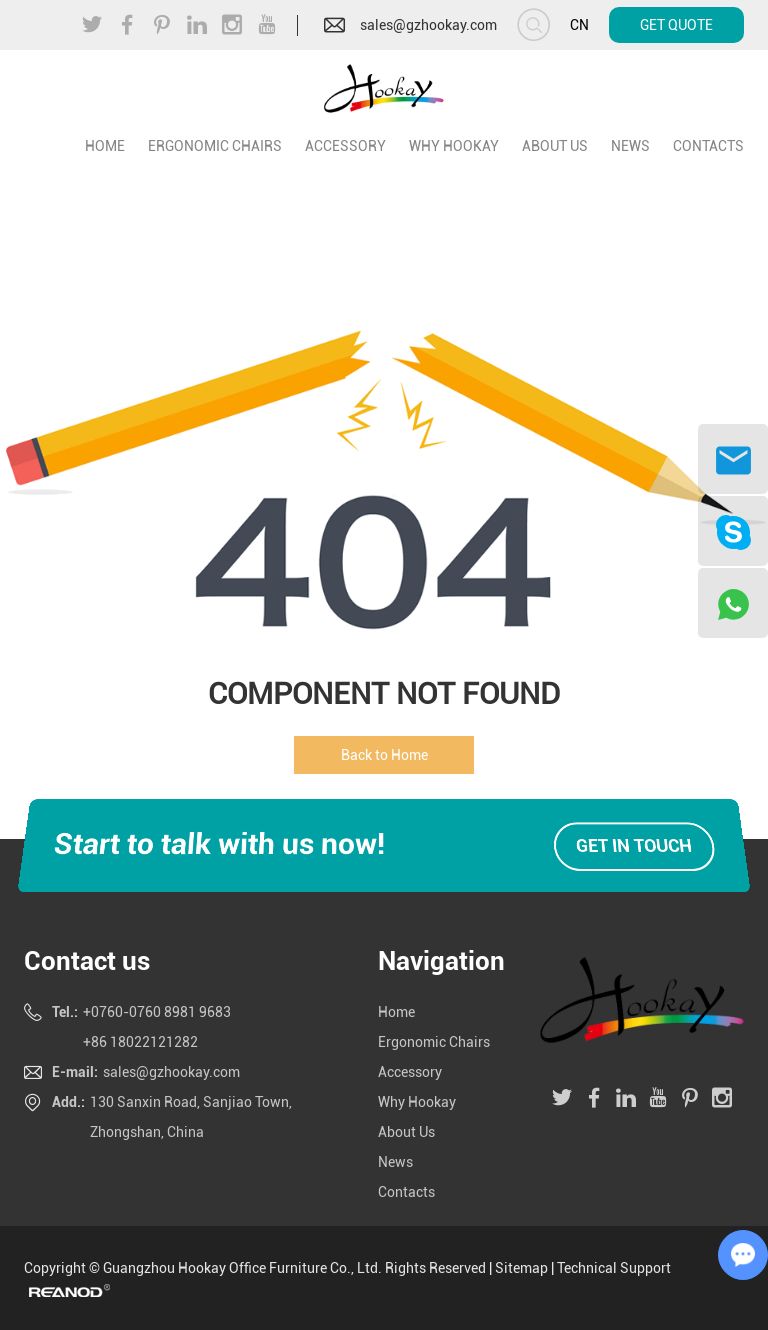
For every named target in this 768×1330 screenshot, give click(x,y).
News (630, 146)
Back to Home (384, 755)
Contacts (708, 146)
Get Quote (676, 25)
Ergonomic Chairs (215, 146)
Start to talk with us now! (218, 843)
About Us (555, 146)
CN (579, 25)
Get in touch (634, 845)
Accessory (345, 146)
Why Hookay (454, 146)
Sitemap (521, 1268)
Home (396, 1012)
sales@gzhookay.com (428, 25)
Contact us (87, 961)
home (105, 146)
